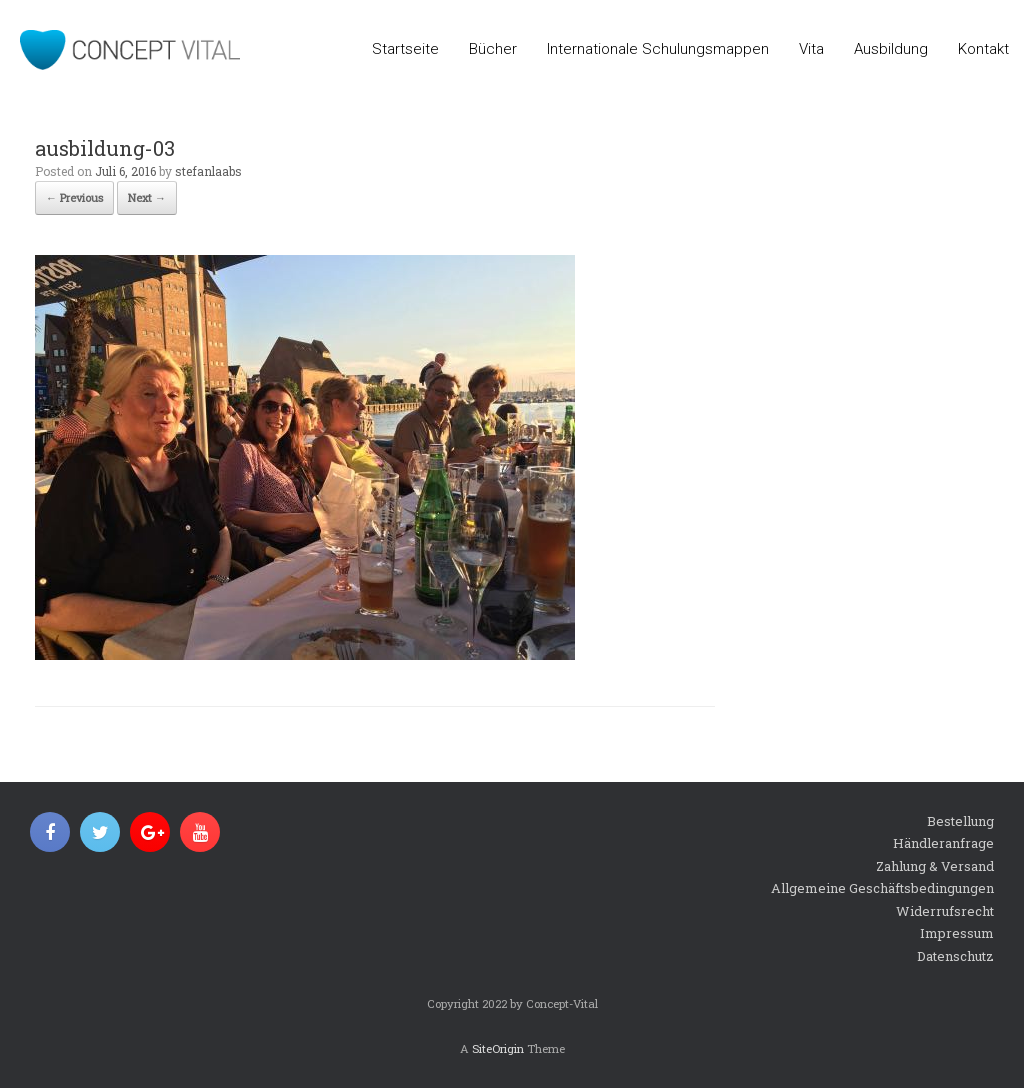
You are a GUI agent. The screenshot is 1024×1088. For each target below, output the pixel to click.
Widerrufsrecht (945, 911)
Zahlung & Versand (935, 866)
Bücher (493, 49)
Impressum (957, 933)
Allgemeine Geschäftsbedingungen (882, 888)
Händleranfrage (943, 843)
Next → (147, 197)
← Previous (74, 197)
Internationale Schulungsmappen (658, 49)
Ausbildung (891, 49)
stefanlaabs (208, 171)
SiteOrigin (498, 1048)
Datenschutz (955, 956)
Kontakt (983, 49)
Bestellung (960, 821)
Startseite (405, 49)
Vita (811, 49)
